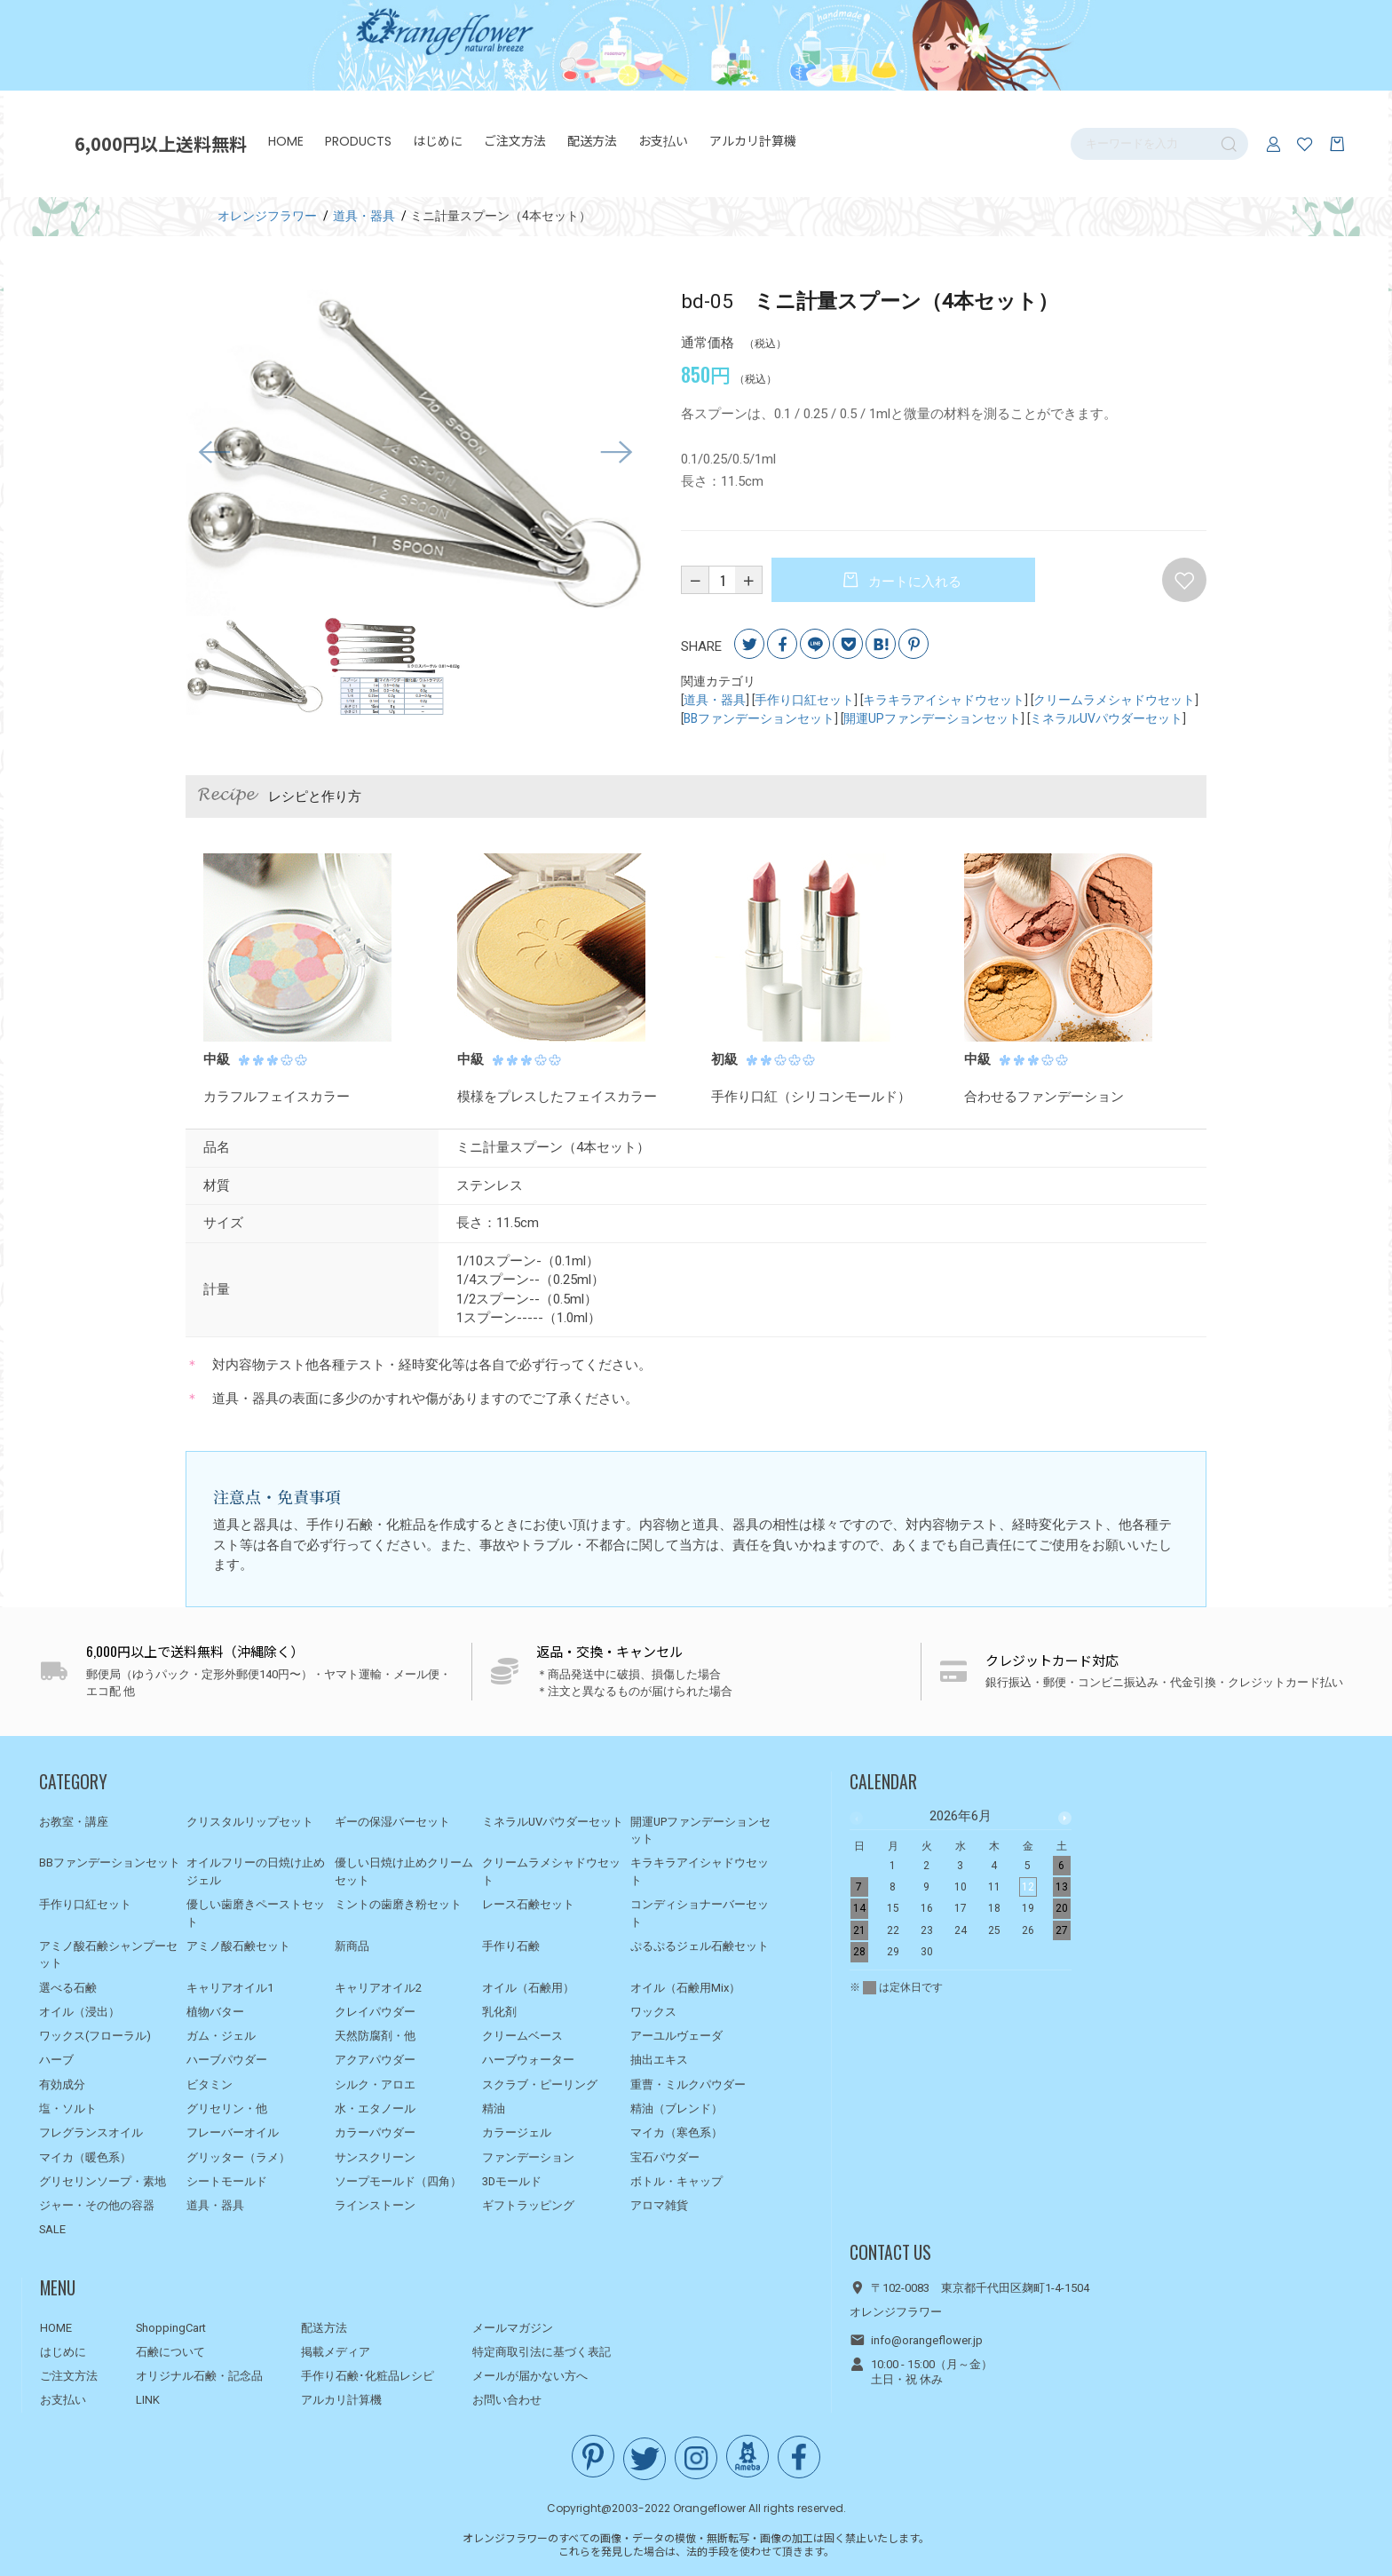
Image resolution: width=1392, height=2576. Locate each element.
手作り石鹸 (511, 1946)
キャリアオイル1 (229, 1987)
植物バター (215, 2011)
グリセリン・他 (226, 2108)
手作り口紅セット (804, 700)
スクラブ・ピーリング (539, 2084)
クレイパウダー (375, 2011)
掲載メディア (335, 2351)
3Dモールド (512, 2181)
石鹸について (170, 2351)
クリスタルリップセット (249, 1821)
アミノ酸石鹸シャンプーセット (108, 1954)
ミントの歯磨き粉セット (398, 1904)
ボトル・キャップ (676, 2181)
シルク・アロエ (375, 2084)
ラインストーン (375, 2205)
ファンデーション (528, 2157)
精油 (493, 2108)
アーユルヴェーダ (676, 2035)
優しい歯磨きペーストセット (255, 1913)
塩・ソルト (68, 2108)
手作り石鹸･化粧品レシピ (367, 2375)
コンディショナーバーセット (699, 1913)
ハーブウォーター (528, 2059)
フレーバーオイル (232, 2132)
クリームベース (522, 2035)
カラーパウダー (375, 2132)
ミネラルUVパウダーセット (1106, 718)
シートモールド (226, 2181)
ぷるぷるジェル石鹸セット (699, 1946)
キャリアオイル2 (378, 1987)
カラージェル (516, 2132)
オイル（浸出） (79, 2011)
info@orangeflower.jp (927, 2340)
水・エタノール (375, 2108)
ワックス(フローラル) (95, 2035)
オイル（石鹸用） (528, 1987)
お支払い (663, 141)
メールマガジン (512, 2327)
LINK (148, 2399)
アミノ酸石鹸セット (238, 1946)
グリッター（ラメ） (238, 2157)
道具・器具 (715, 700)
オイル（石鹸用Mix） (685, 1987)
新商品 (352, 1946)
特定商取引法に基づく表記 (541, 2351)
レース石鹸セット (528, 1904)
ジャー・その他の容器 (96, 2205)
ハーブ (56, 2059)
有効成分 (62, 2084)
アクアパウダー (375, 2059)
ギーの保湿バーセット (392, 1821)
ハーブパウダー (226, 2059)
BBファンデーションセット (759, 718)
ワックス (653, 2011)
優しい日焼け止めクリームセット (404, 1871)
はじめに (438, 141)
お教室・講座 (73, 1821)
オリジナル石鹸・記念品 (199, 2375)
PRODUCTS (358, 141)
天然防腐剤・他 (375, 2035)
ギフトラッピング (528, 2205)
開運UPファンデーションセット (932, 718)
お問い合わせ (507, 2399)
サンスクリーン (375, 2157)
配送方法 (592, 141)
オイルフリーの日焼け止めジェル (255, 1871)
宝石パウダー (665, 2157)
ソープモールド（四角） (398, 2181)
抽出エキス (659, 2059)
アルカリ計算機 (752, 141)
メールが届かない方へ (530, 2375)
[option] (415, 452)
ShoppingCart (171, 2327)
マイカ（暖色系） (85, 2157)
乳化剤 (499, 2011)
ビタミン (209, 2084)
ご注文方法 (515, 141)
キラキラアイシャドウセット (943, 700)
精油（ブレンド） (676, 2108)
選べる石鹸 (68, 1987)
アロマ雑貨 (659, 2205)
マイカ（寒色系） (676, 2132)
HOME (286, 141)
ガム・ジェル (221, 2035)
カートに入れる (913, 582)
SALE (52, 2229)
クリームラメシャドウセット (1114, 700)
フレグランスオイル (91, 2132)
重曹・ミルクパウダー (688, 2084)
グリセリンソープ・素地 (102, 2181)
